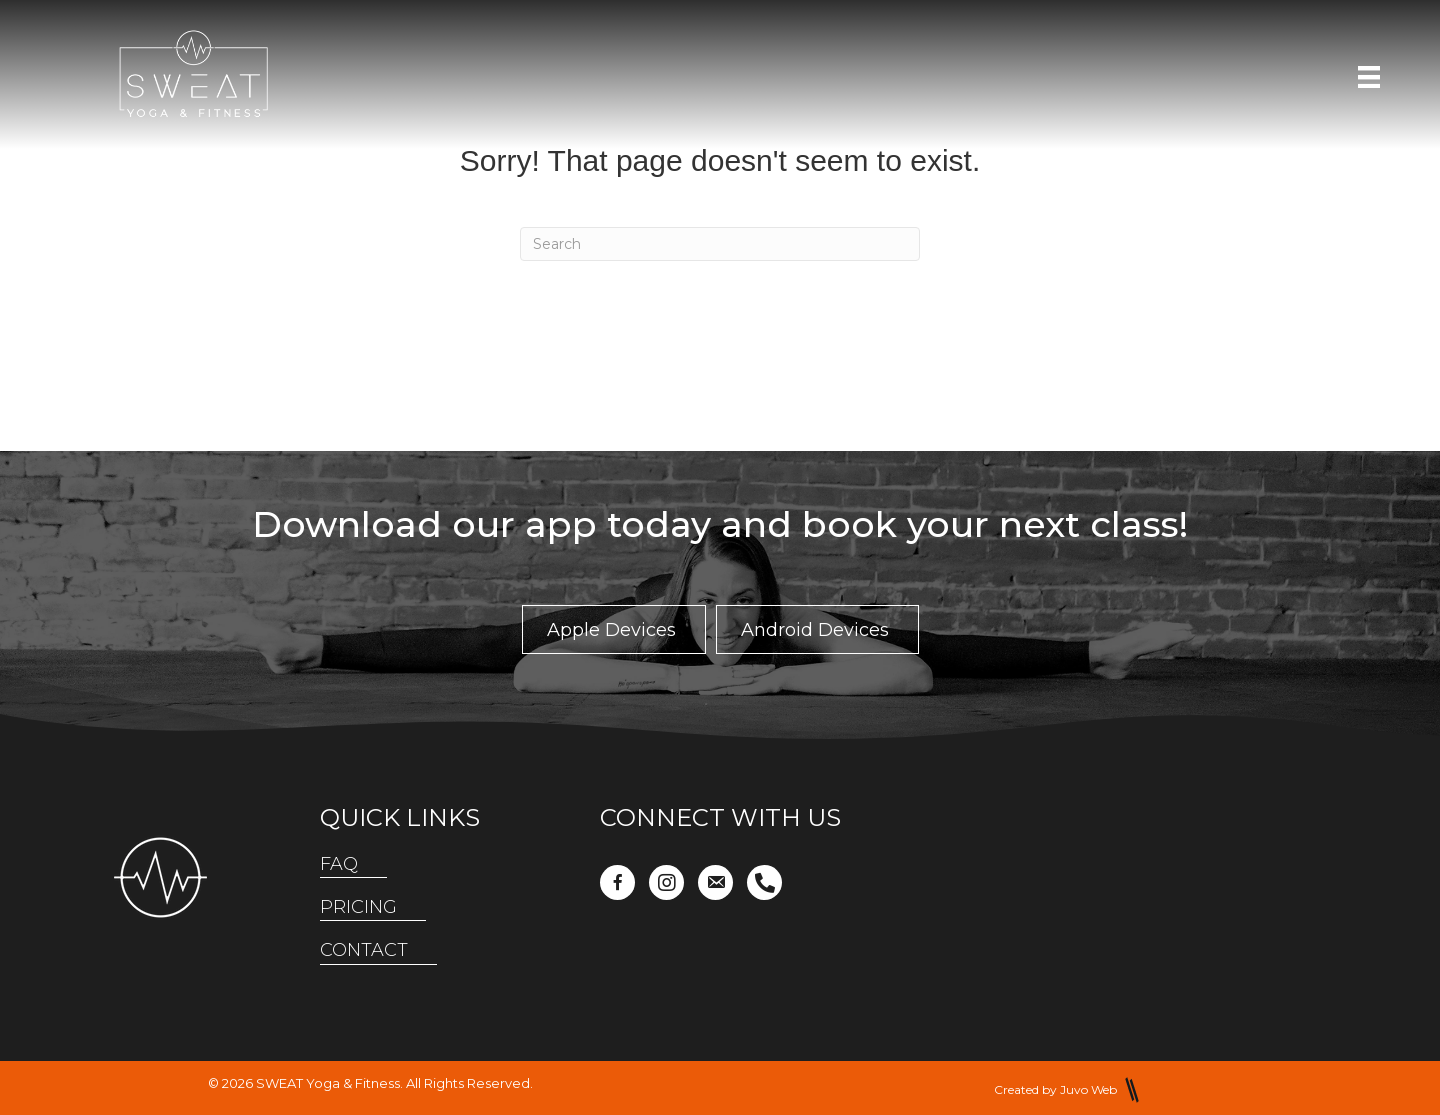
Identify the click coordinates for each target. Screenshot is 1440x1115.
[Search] (720, 244)
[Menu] (1369, 77)
